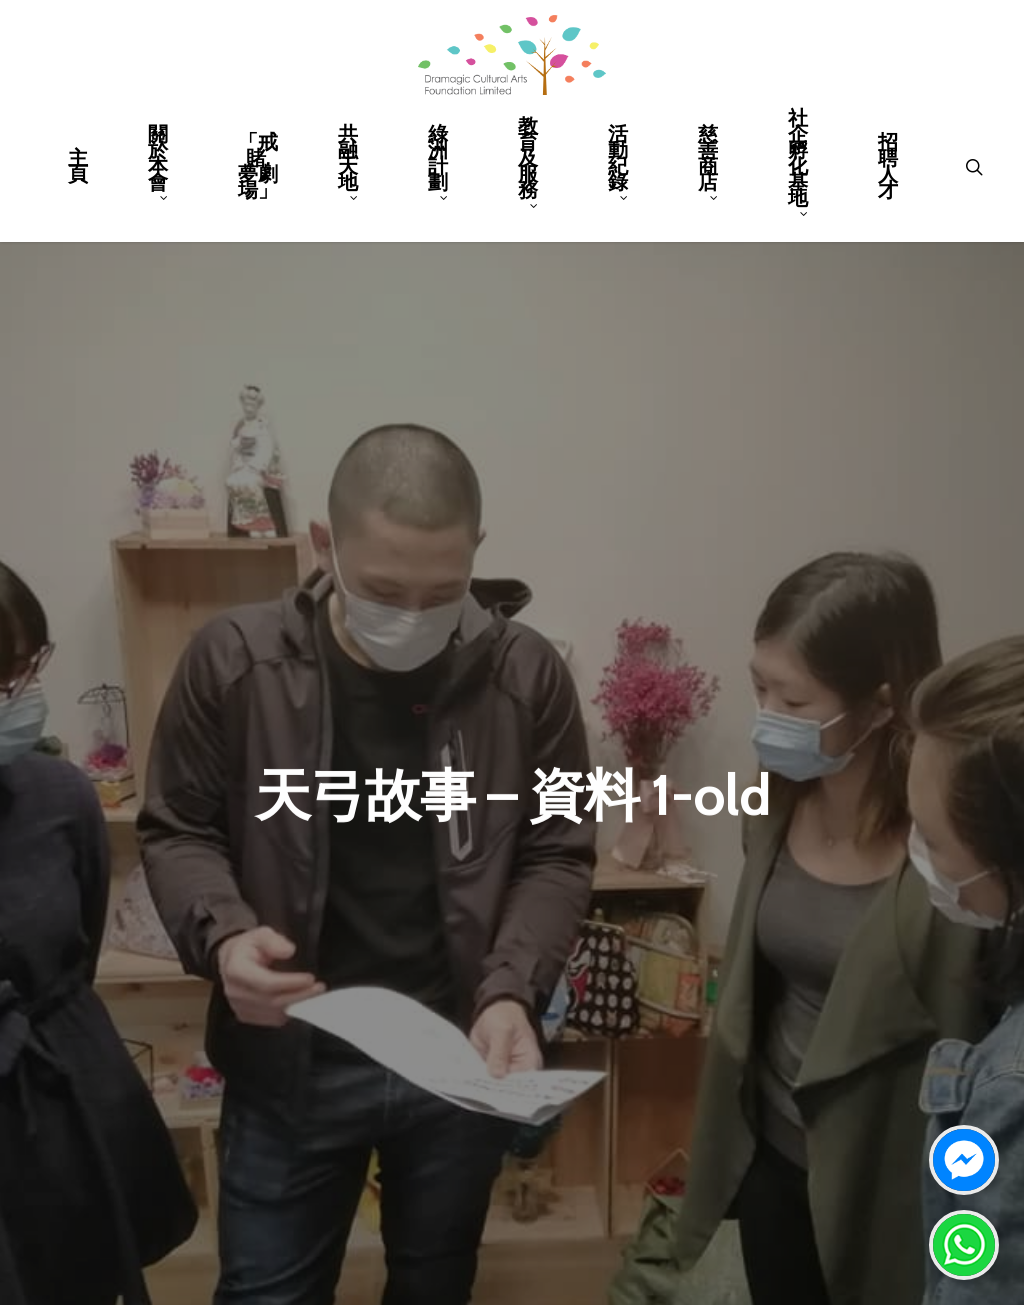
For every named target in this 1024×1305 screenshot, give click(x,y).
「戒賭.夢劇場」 (258, 168)
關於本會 (158, 163)
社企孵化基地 (798, 163)
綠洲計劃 (438, 163)
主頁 (78, 168)
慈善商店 (708, 163)
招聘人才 (888, 168)
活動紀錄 (618, 163)
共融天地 (348, 163)
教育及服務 (528, 163)
